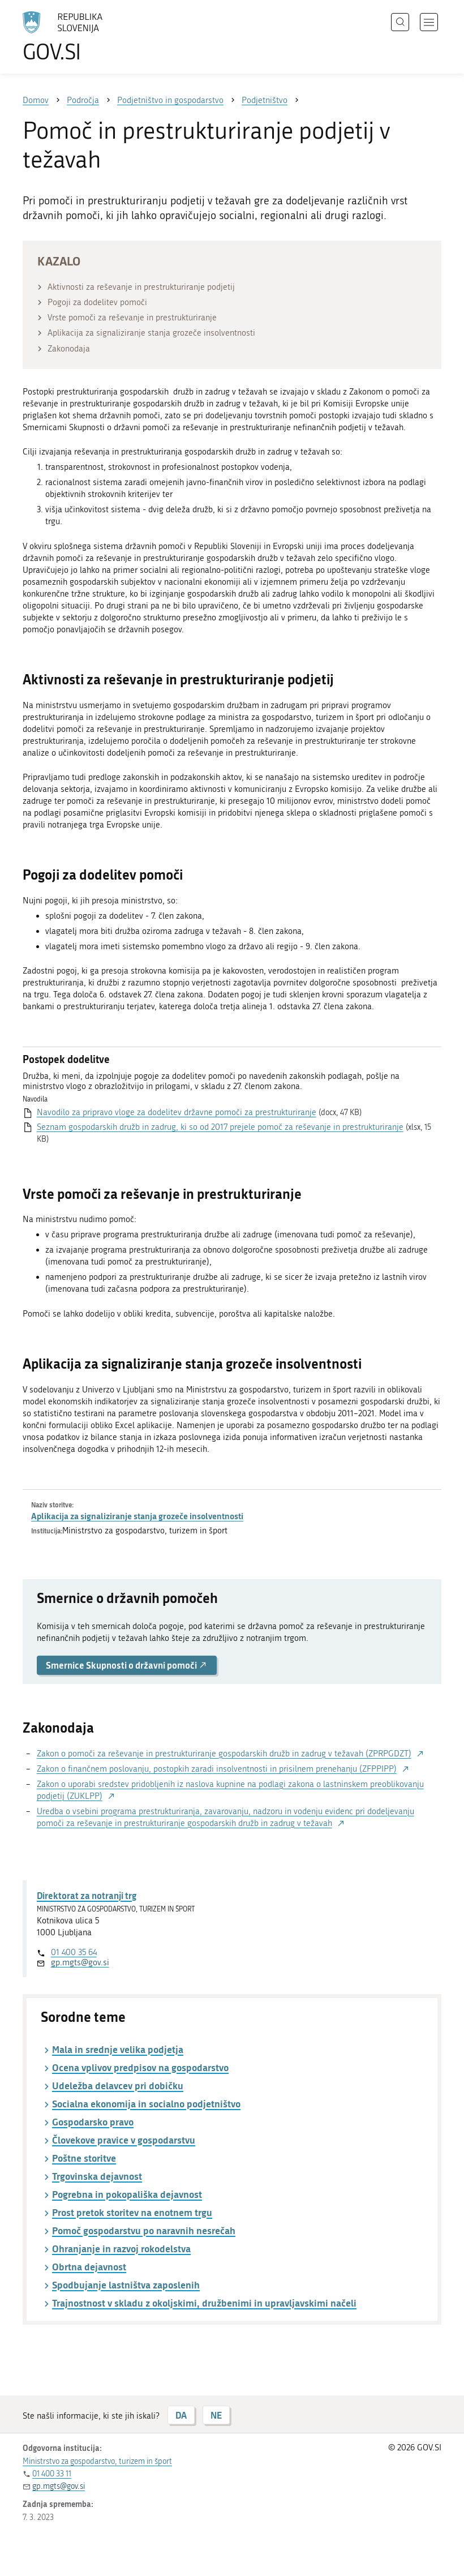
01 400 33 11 (51, 2474)
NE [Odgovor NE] (216, 2414)
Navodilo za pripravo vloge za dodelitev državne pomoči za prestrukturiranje (176, 1112)
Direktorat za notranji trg (86, 1895)
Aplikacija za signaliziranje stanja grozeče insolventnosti (137, 1516)
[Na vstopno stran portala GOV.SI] (79, 36)
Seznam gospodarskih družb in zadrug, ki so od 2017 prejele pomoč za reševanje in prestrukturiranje (220, 1127)
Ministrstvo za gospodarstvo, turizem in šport (97, 2461)
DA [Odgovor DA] (181, 2414)
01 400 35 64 (74, 1952)
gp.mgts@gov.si (80, 1962)
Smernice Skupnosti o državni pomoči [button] (127, 1664)
